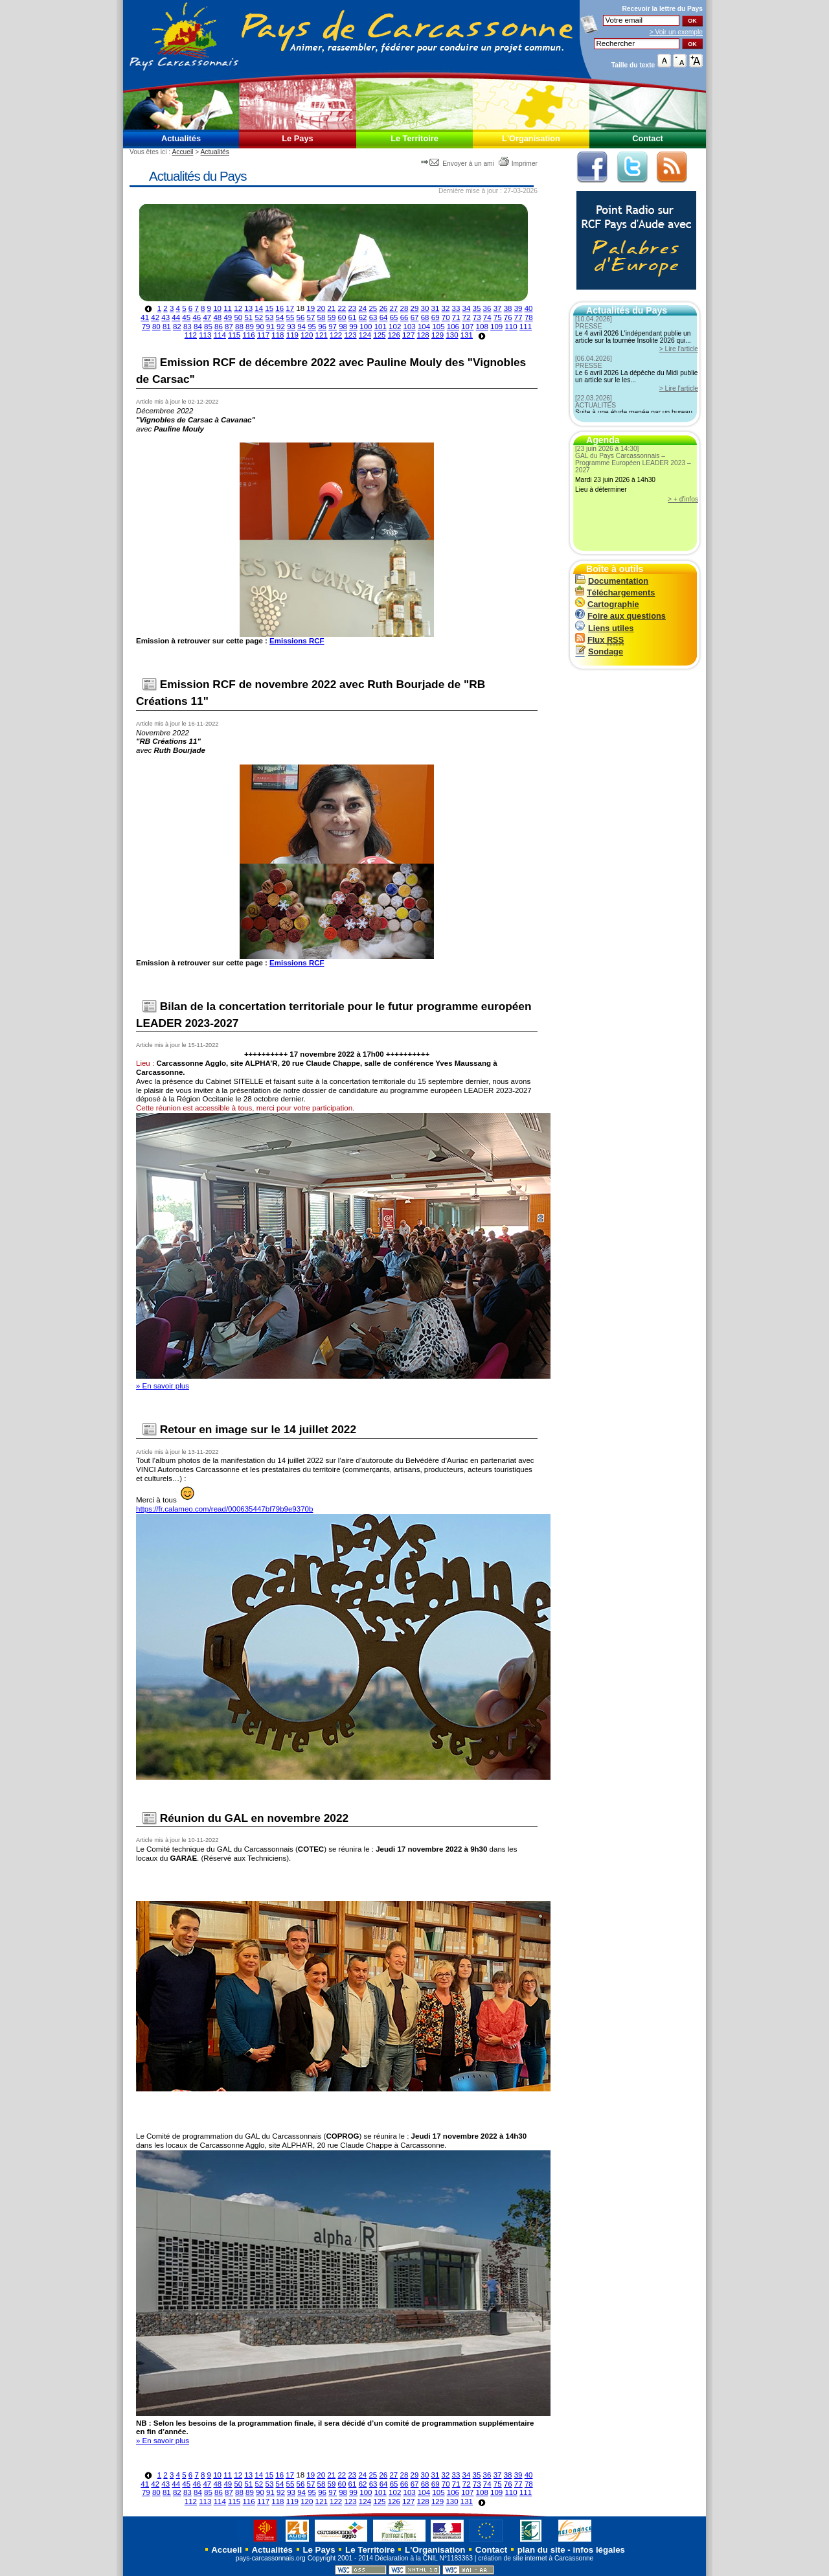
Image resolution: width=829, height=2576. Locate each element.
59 (332, 317)
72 (466, 317)
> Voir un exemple (676, 32)
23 (352, 308)
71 (456, 317)
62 (363, 317)
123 (350, 335)
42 (155, 317)
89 (249, 326)
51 (248, 317)
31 (435, 308)
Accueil (182, 151)
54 (280, 317)
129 (437, 335)
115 (234, 335)
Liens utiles (604, 628)
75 (498, 317)
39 (518, 308)
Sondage (599, 651)
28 (404, 308)
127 (408, 335)
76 (508, 317)
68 (425, 317)
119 (292, 335)
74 (487, 317)
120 (307, 335)
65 (394, 317)
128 (423, 335)
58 (321, 317)
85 (208, 326)
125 (379, 335)
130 (452, 335)
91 (270, 326)
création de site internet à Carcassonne (535, 2558)
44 (176, 317)
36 (487, 308)
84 (198, 326)
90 (260, 326)
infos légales (599, 2550)
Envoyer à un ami (458, 163)
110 (511, 326)
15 (269, 308)
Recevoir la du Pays (662, 8)
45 (186, 317)
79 (146, 326)
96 (322, 326)
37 (498, 308)
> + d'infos (683, 499)
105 (438, 326)
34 (466, 308)
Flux (599, 640)
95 (312, 326)
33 (456, 308)
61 (352, 317)
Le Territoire (414, 138)
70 (446, 317)
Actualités (181, 138)
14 (259, 308)
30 (425, 308)
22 (341, 308)
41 (145, 317)
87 (229, 326)
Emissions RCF (296, 641)
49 (227, 317)
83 (187, 326)
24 (362, 308)
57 (311, 317)
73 (477, 317)
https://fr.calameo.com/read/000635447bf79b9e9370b (224, 1509)
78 (529, 317)
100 (365, 326)
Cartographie (607, 604)
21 (331, 308)
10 (217, 308)
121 (321, 335)
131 (466, 335)
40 (529, 308)
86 (218, 326)
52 (259, 317)
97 (332, 326)
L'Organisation (531, 138)
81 (167, 326)
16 (279, 308)
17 (290, 308)
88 (239, 326)
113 (205, 335)
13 (248, 308)
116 (248, 335)
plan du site (541, 2550)
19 (310, 308)
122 (336, 335)
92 (281, 326)
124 (365, 335)
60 (342, 317)
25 (373, 308)
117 (263, 335)
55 (290, 317)
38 (508, 308)
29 (415, 308)
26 (383, 308)
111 (525, 326)
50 (238, 317)
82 (177, 326)
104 (424, 326)
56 (301, 317)
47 (207, 317)
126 (394, 335)
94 (301, 326)
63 (373, 317)
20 (321, 308)
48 (217, 317)
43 (165, 317)
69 (435, 317)
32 (446, 308)
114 (220, 335)
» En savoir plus (162, 1386)
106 (453, 326)
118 (277, 335)
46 (196, 317)
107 (467, 326)
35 (477, 308)
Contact (647, 138)
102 (395, 326)
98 (343, 326)
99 (353, 326)
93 (291, 326)
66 (404, 317)
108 (482, 326)
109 (496, 326)
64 (384, 317)
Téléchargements (615, 592)
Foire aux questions (620, 616)
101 (380, 326)
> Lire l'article (678, 348)
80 (156, 326)
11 (227, 308)
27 (393, 308)
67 (415, 317)
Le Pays (297, 138)
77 (518, 317)
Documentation (611, 581)
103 (409, 326)
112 (191, 335)
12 (238, 308)
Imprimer (518, 163)
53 (269, 317)
